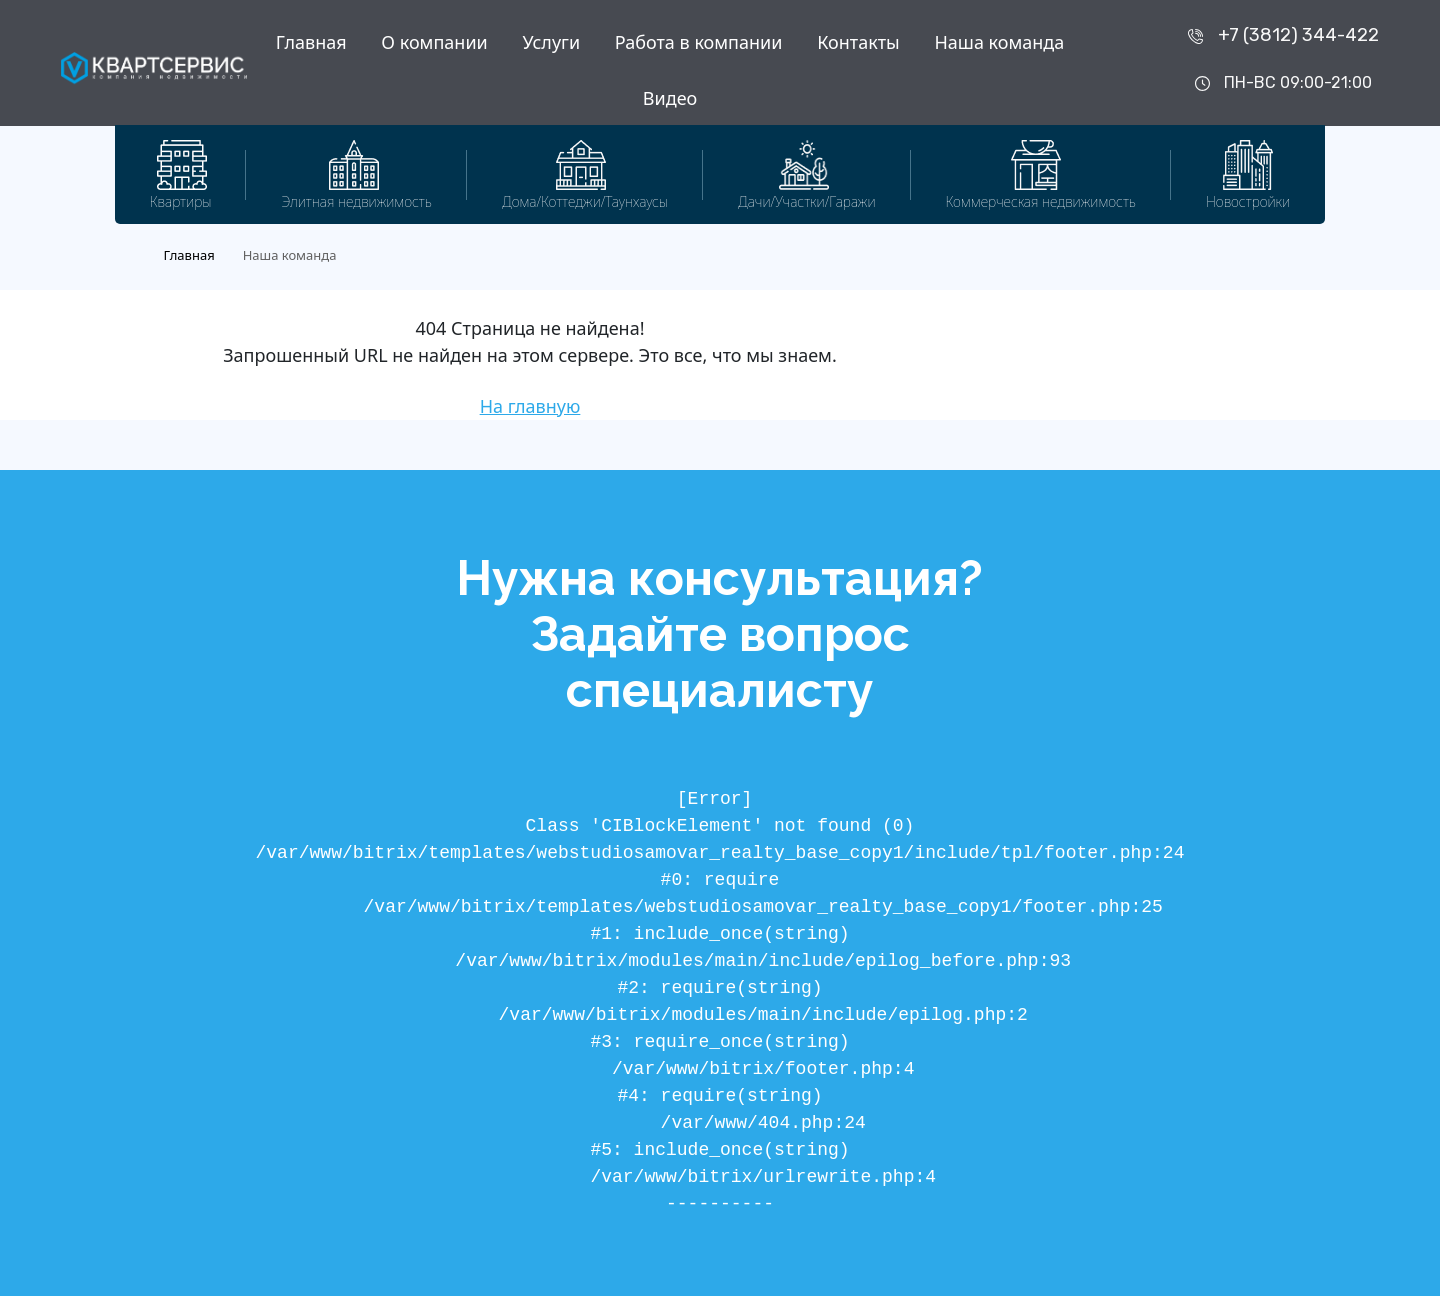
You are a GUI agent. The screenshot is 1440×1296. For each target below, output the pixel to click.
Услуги (551, 42)
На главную (530, 406)
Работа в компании (699, 42)
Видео (670, 98)
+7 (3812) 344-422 (1298, 35)
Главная (311, 42)
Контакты (858, 42)
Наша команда (999, 42)
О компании (434, 42)
